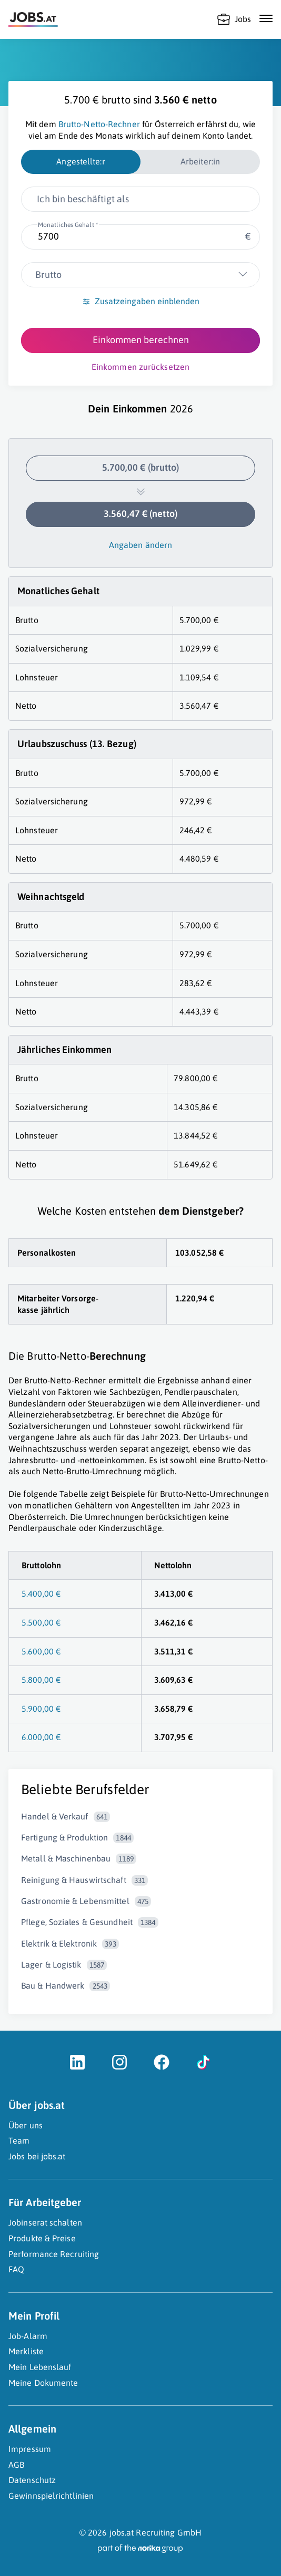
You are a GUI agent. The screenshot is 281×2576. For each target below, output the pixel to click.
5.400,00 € (41, 1593)
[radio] (80, 162)
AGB (16, 2464)
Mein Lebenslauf (40, 2367)
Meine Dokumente (43, 2382)
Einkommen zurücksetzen (140, 366)
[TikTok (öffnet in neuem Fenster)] (203, 2067)
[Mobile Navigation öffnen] (266, 18)
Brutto (48, 274)
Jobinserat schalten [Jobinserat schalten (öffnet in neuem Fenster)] (45, 2222)
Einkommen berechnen (141, 339)
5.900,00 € (41, 1708)
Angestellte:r (80, 161)
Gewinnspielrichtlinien (51, 2495)
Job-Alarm (27, 2336)
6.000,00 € (41, 1737)
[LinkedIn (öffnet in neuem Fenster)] (77, 2067)
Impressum (29, 2449)
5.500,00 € (41, 1622)
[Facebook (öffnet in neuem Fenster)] (161, 2067)
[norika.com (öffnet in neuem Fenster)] (140, 2548)
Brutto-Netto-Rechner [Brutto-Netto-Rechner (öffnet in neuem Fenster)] (99, 124)
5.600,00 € (41, 1651)
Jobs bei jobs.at (37, 2156)
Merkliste (26, 2351)
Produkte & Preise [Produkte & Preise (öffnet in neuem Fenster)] (42, 2238)
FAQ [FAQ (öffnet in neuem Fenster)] (16, 2269)
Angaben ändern (140, 545)
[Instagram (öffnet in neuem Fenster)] (119, 2067)
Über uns (25, 2125)
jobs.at (121, 2532)
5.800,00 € (41, 1679)
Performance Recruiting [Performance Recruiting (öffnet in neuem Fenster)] (53, 2254)
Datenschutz (32, 2480)
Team (18, 2140)
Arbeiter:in (200, 161)
